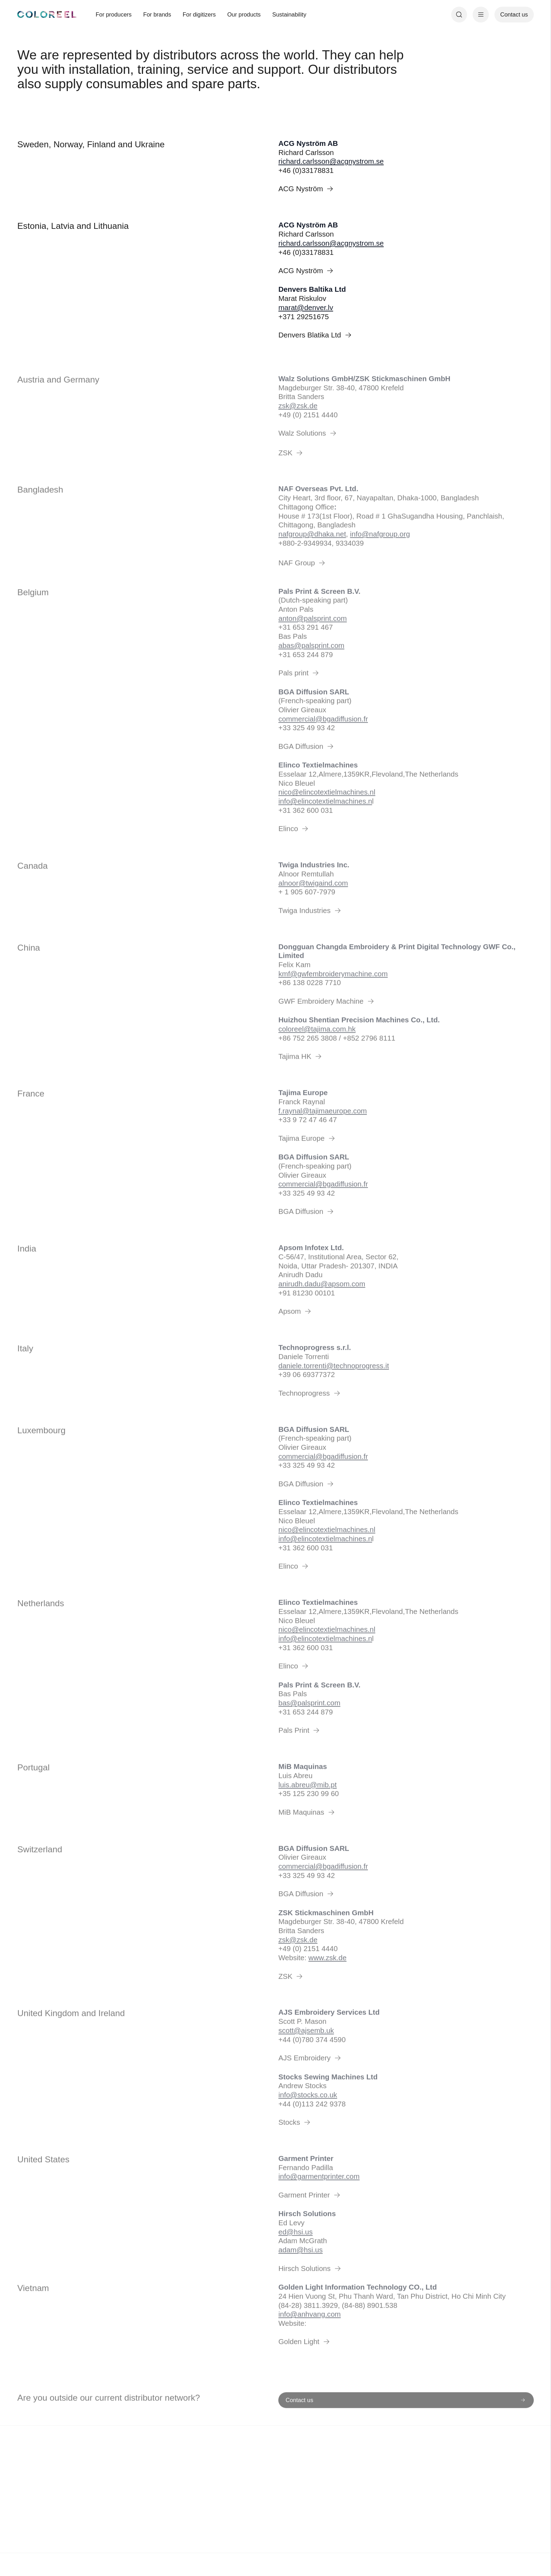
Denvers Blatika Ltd (316, 335)
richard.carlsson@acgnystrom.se (331, 161)
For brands (157, 14)
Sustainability (289, 14)
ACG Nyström (307, 188)
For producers (113, 14)
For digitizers (199, 14)
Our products (244, 14)
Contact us (514, 14)
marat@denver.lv (305, 307)
